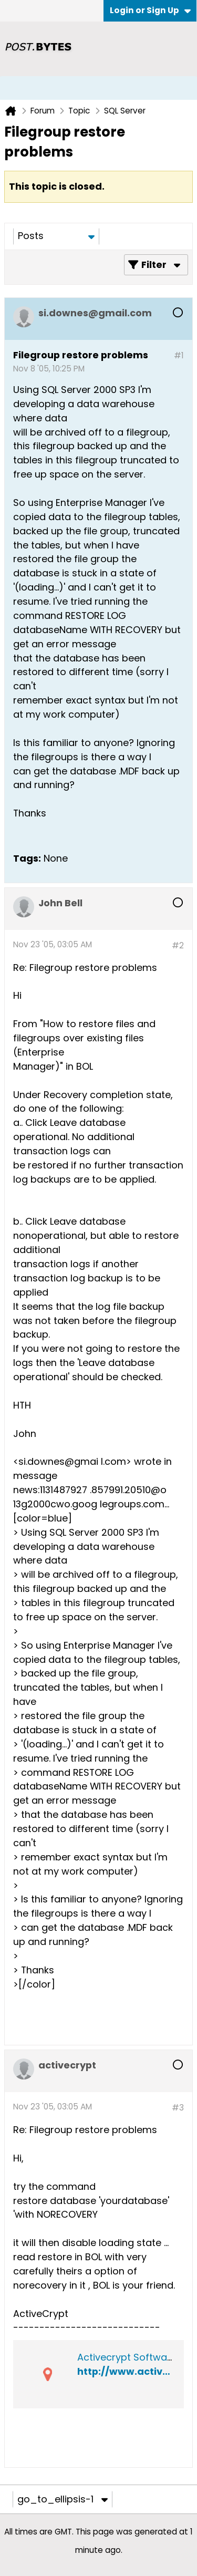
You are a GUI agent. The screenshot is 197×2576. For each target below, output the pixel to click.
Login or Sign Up (150, 10)
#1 (179, 355)
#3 (178, 2107)
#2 (178, 945)
